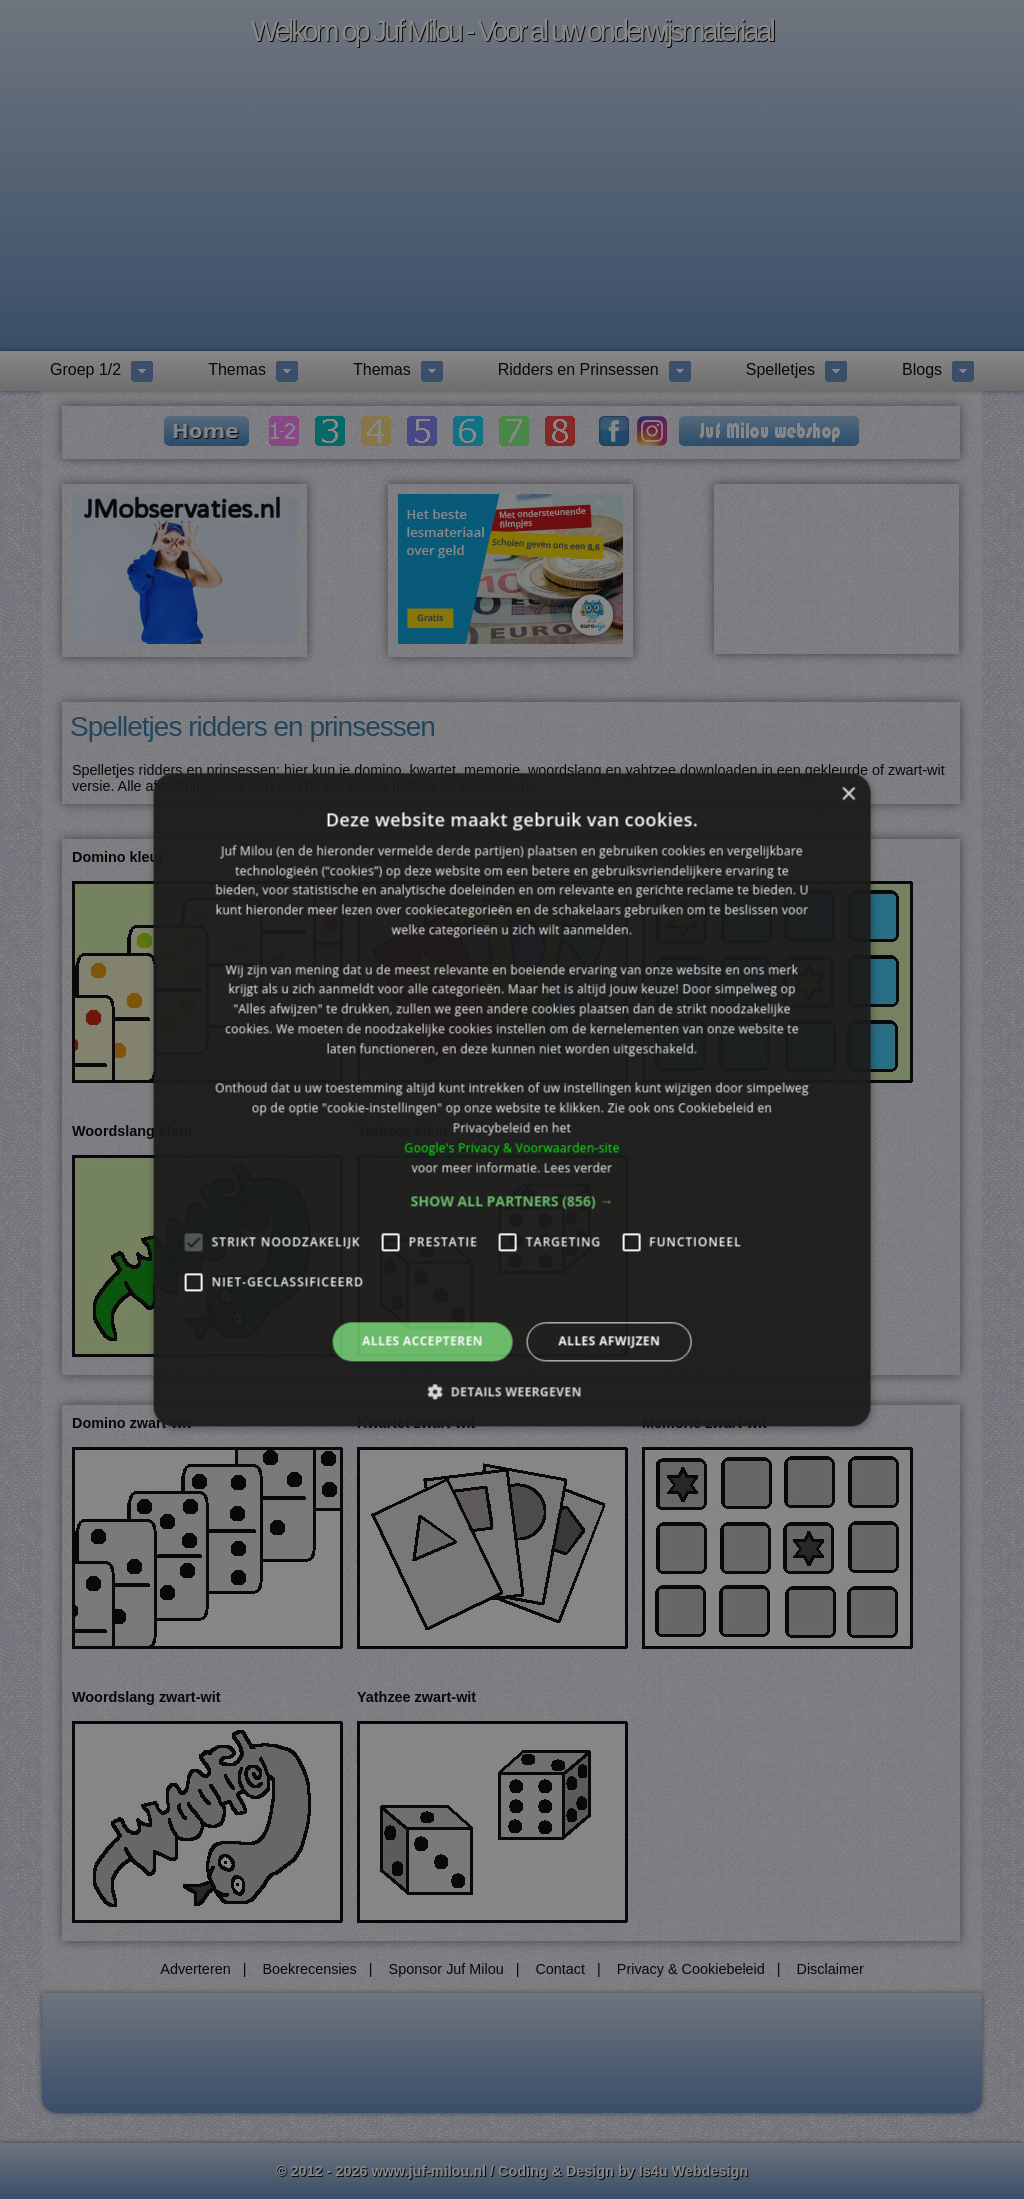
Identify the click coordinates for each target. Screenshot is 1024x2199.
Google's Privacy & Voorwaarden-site (511, 1147)
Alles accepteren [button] (422, 1341)
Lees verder (578, 1167)
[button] (512, 1202)
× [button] (847, 794)
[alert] (512, 1099)
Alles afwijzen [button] (609, 1341)
